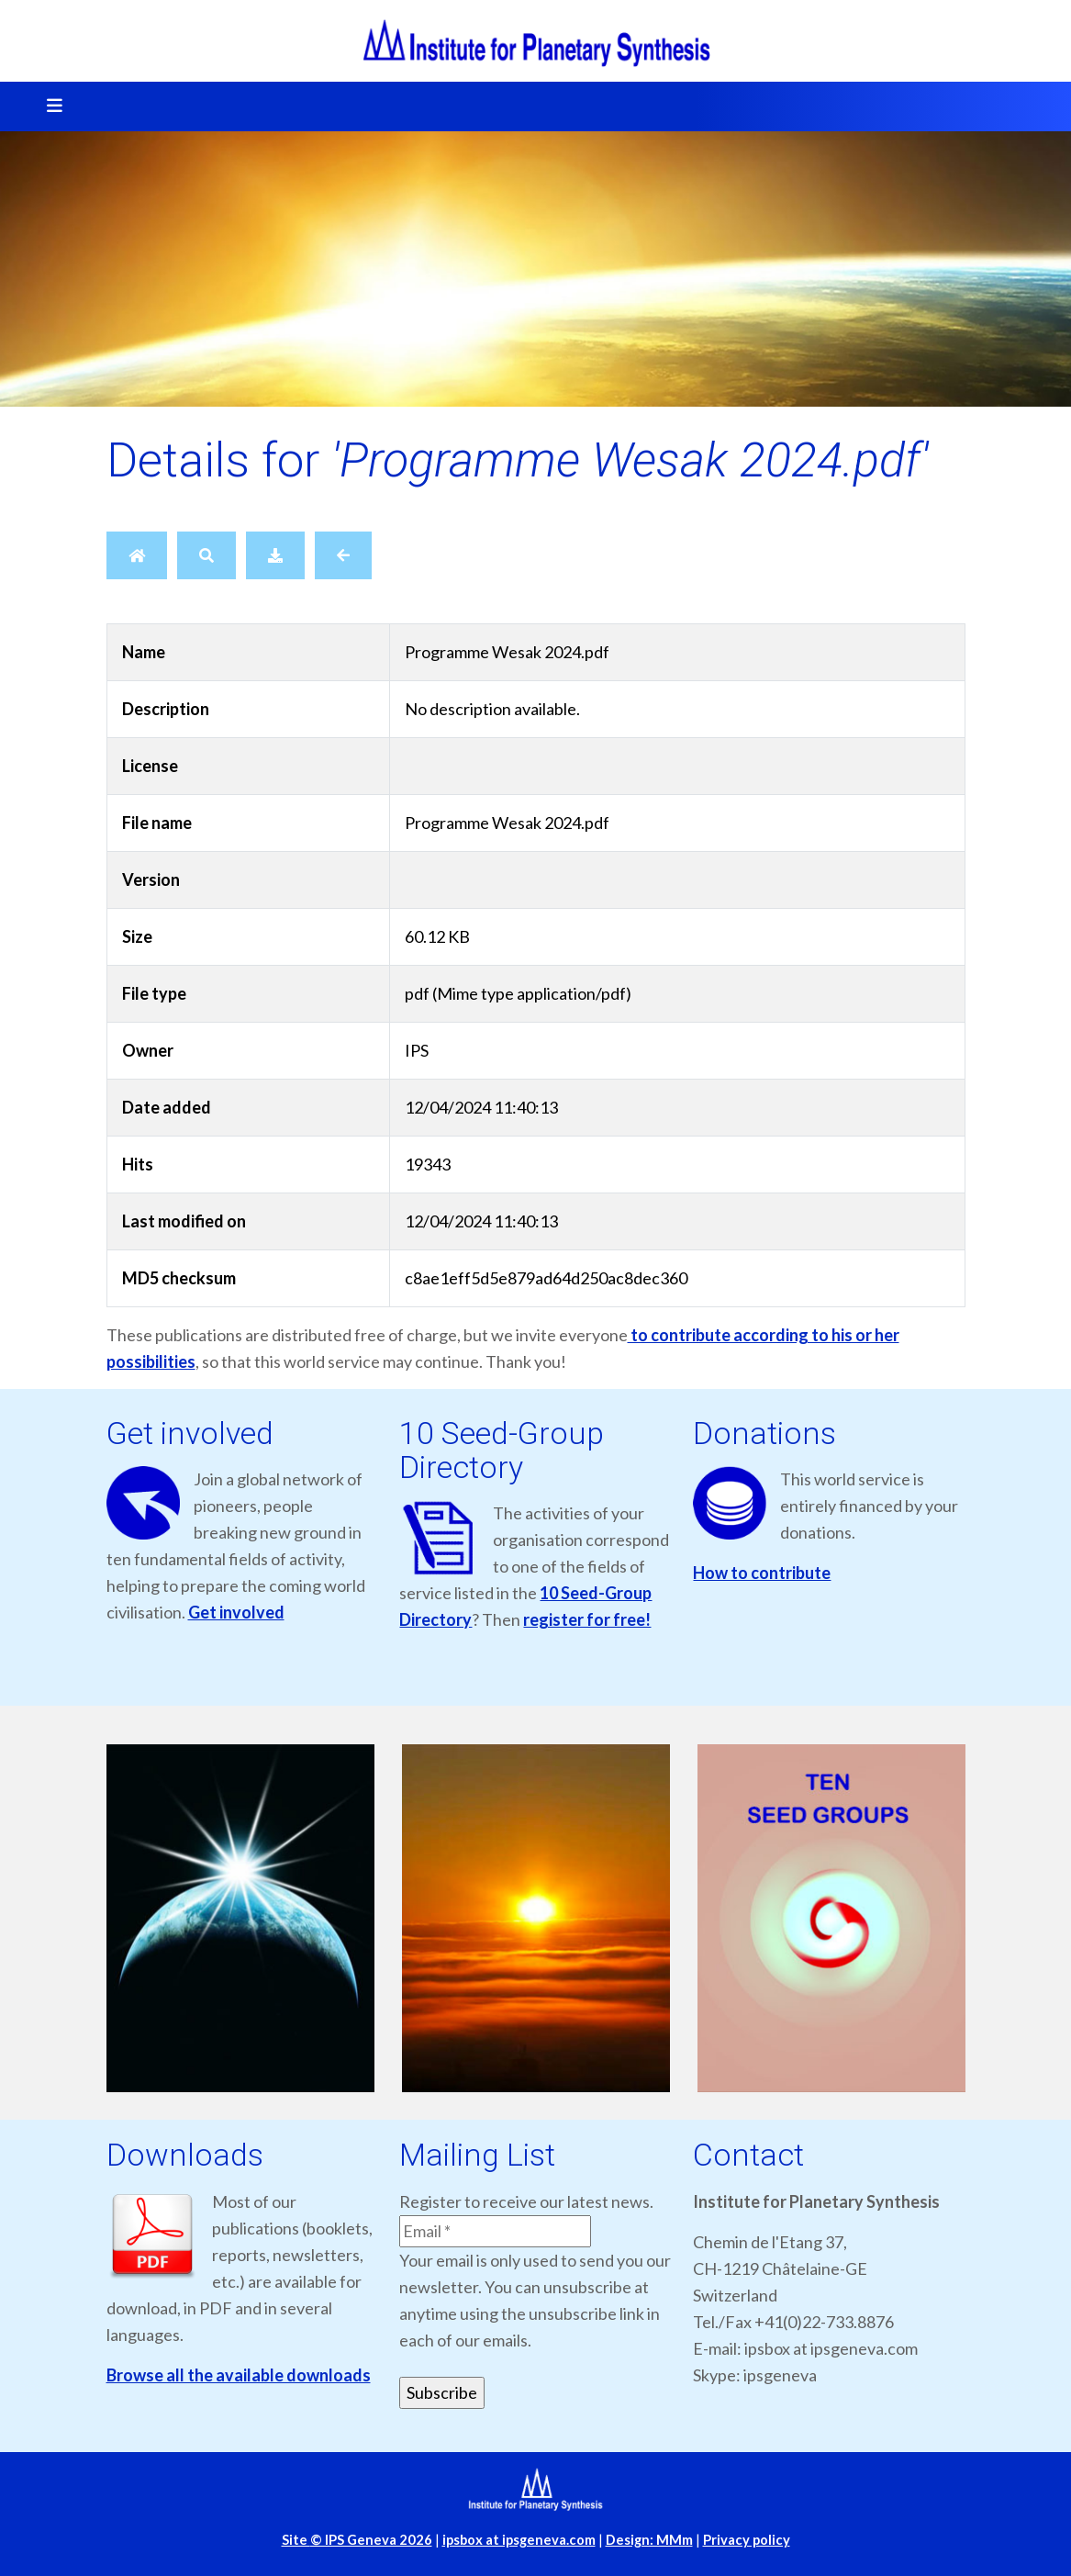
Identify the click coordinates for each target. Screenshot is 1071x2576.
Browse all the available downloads (238, 2375)
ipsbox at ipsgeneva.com (519, 2540)
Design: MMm (649, 2540)
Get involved (236, 1612)
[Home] (136, 555)
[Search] (206, 555)
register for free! (587, 1619)
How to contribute (762, 1572)
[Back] (343, 555)
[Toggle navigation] (48, 106)
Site (357, 2540)
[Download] (275, 555)
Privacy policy (746, 2540)
